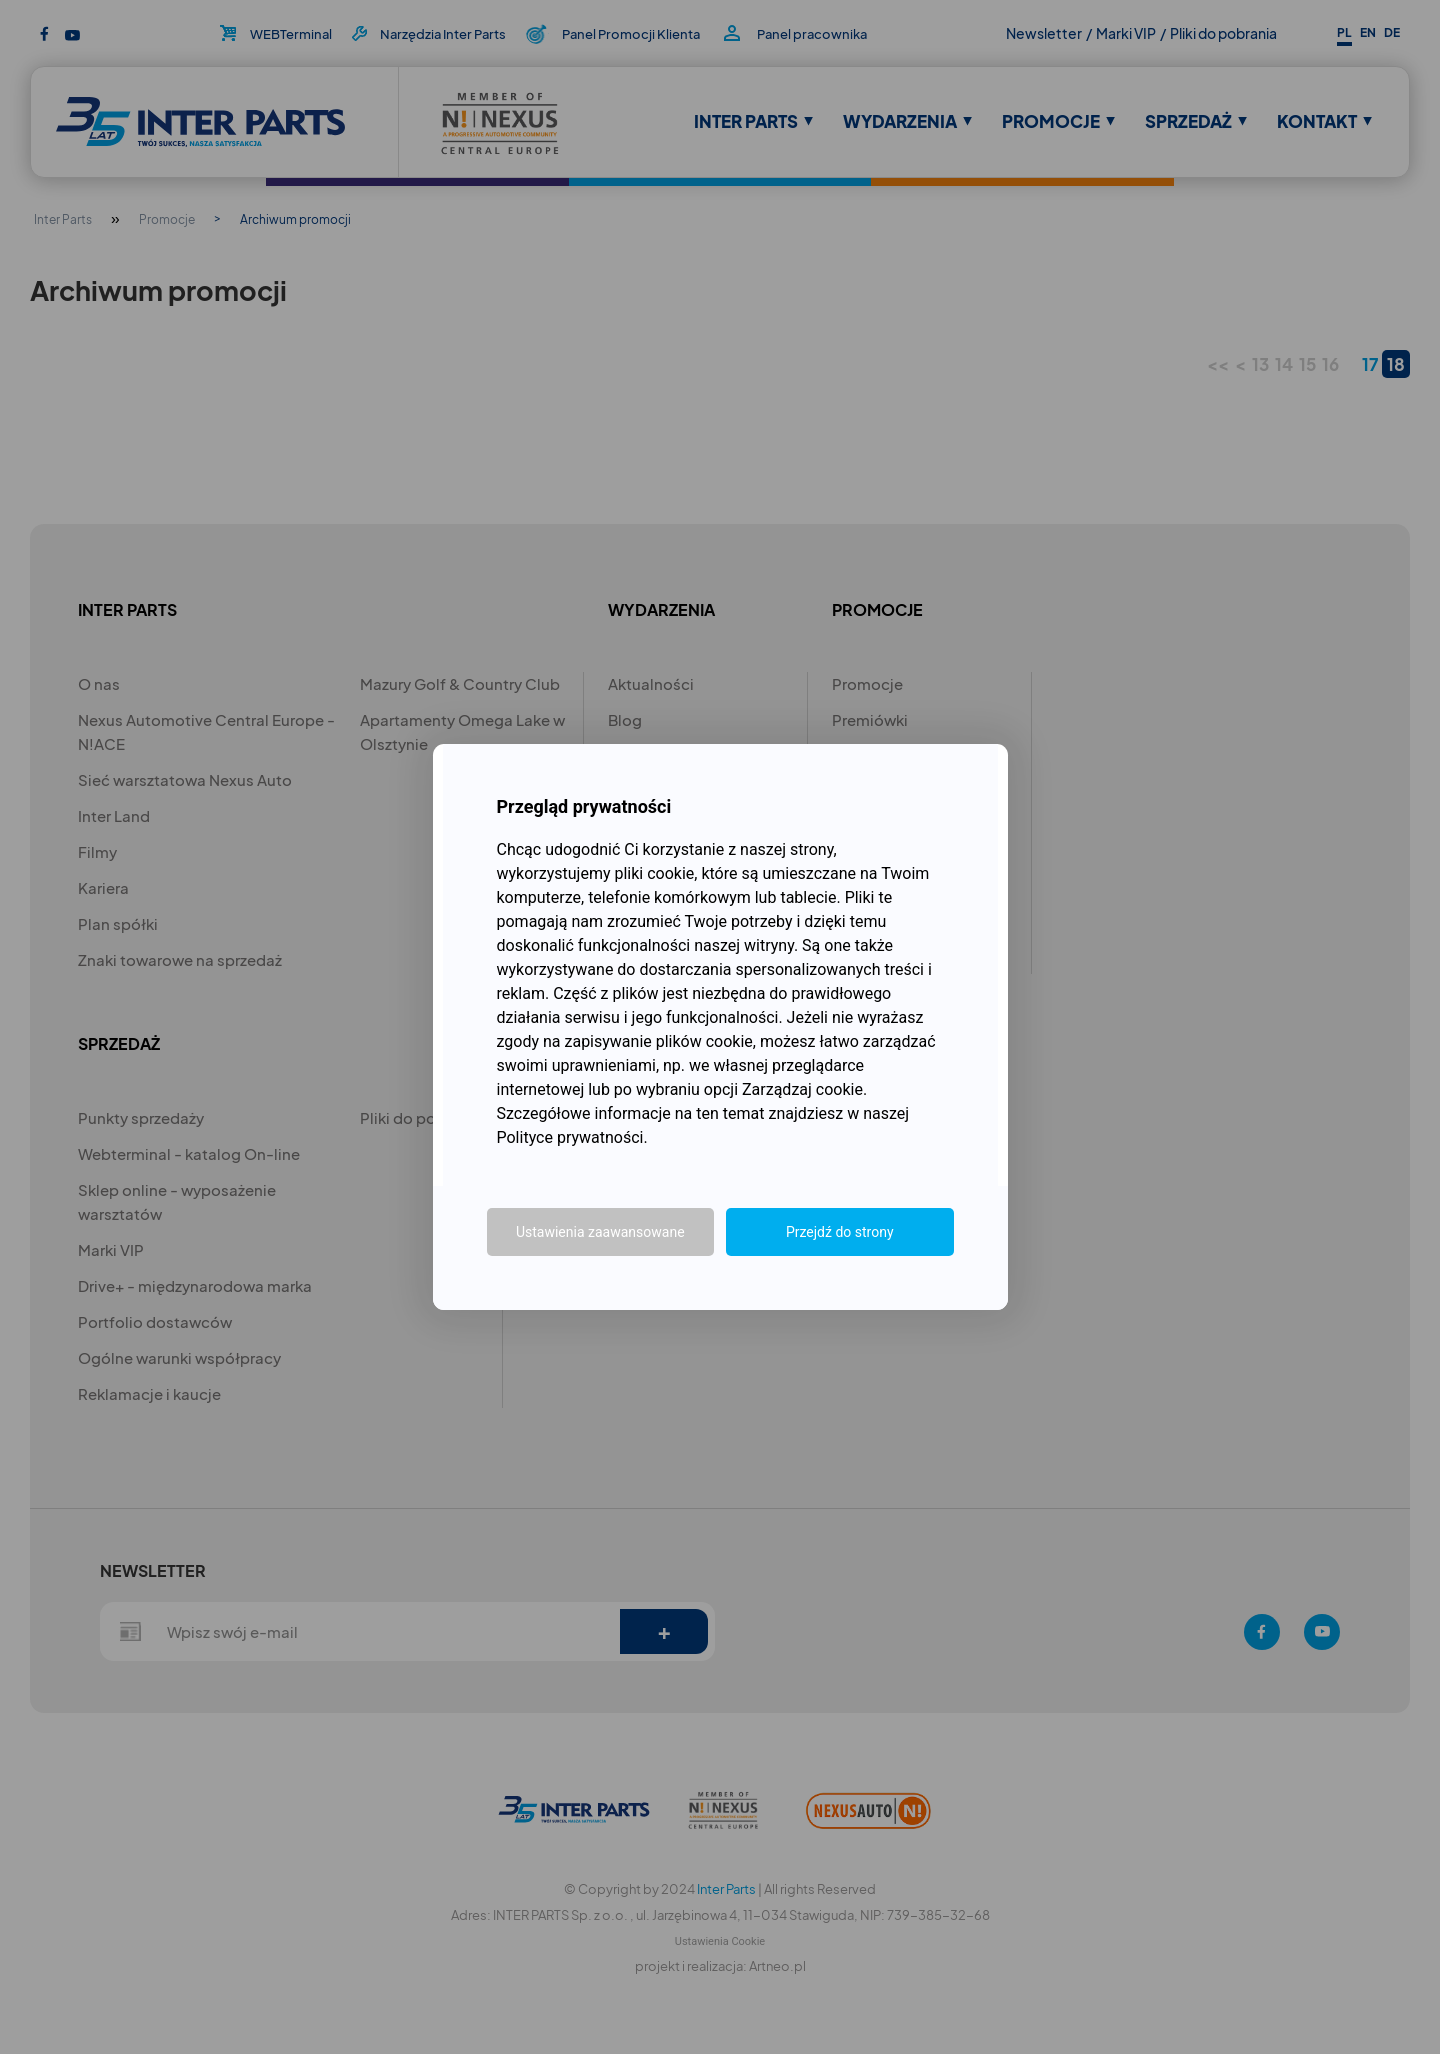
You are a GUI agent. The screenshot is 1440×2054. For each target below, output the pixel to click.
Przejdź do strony (840, 1232)
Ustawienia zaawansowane (600, 1232)
